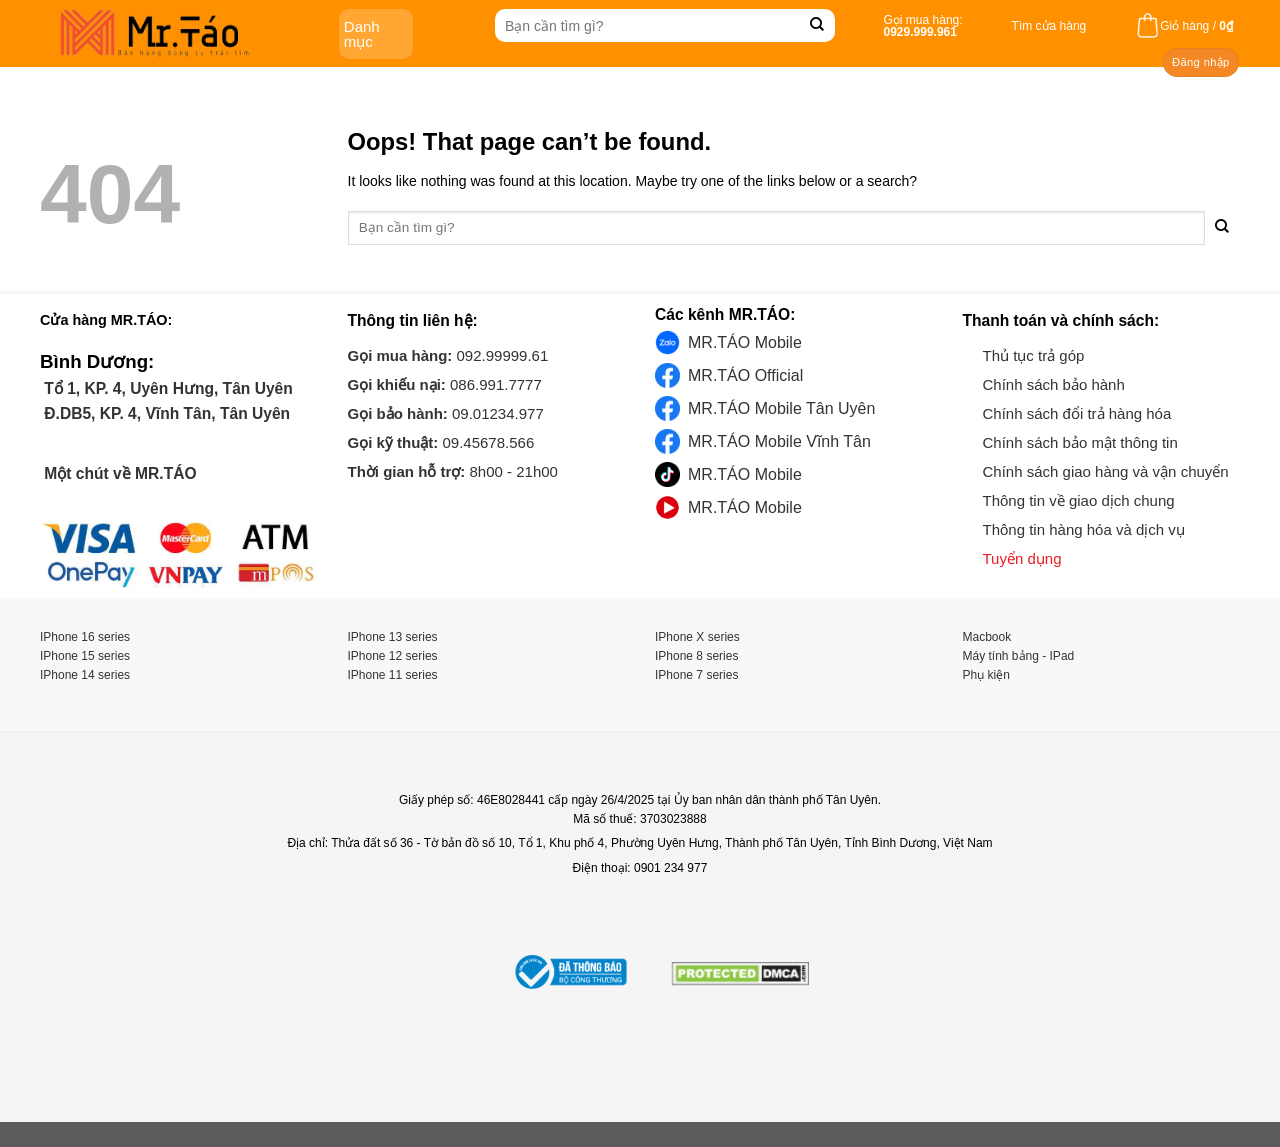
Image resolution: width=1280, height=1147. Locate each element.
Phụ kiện (986, 675)
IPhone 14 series (85, 675)
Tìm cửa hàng (1049, 26)
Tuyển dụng (1022, 558)
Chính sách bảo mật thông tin (1080, 442)
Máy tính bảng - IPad (1019, 656)
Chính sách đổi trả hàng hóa (1077, 413)
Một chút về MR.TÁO (118, 473)
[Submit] (817, 25)
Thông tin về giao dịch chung (1079, 500)
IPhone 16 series (85, 637)
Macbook (987, 637)
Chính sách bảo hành (1054, 384)
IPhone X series (697, 637)
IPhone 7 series (696, 675)
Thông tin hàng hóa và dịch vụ (1084, 529)
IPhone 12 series (393, 656)
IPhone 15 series (85, 656)
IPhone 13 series (393, 637)
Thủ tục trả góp (1034, 355)
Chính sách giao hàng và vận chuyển (1106, 471)
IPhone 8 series (696, 656)
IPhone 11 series (393, 675)
